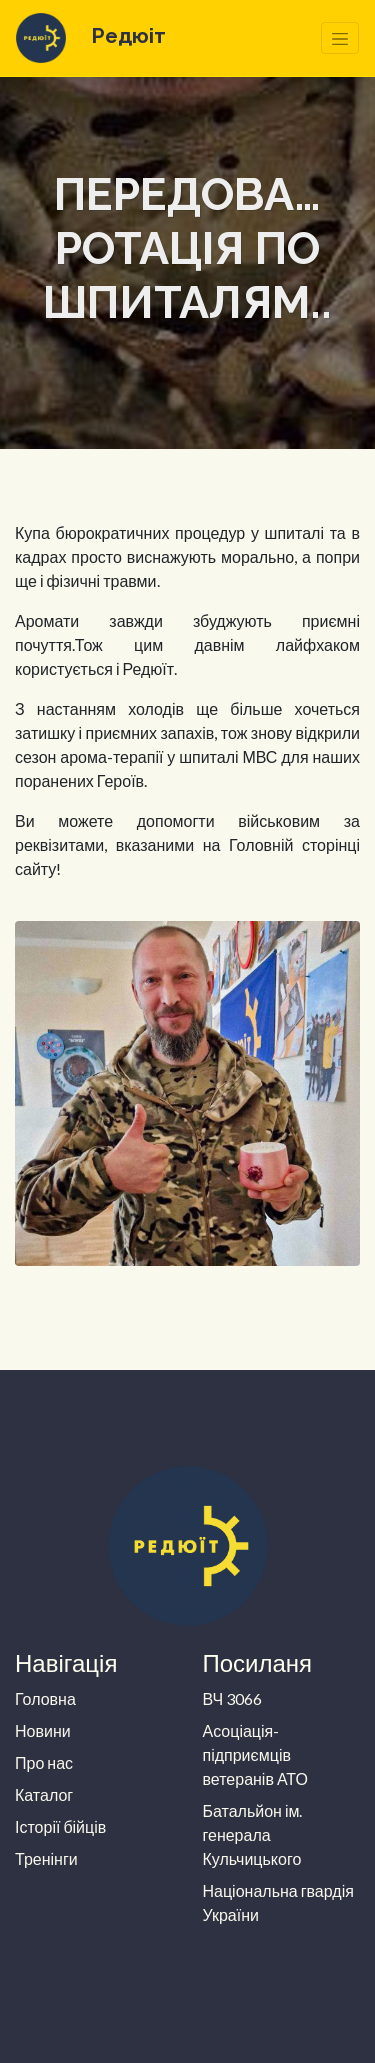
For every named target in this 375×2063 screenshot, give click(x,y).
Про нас (44, 1762)
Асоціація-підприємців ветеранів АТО (255, 1754)
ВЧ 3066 (233, 1698)
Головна (45, 1698)
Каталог (44, 1794)
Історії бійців (60, 1826)
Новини (43, 1730)
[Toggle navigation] (340, 38)
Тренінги (46, 1858)
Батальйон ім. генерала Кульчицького (253, 1834)
